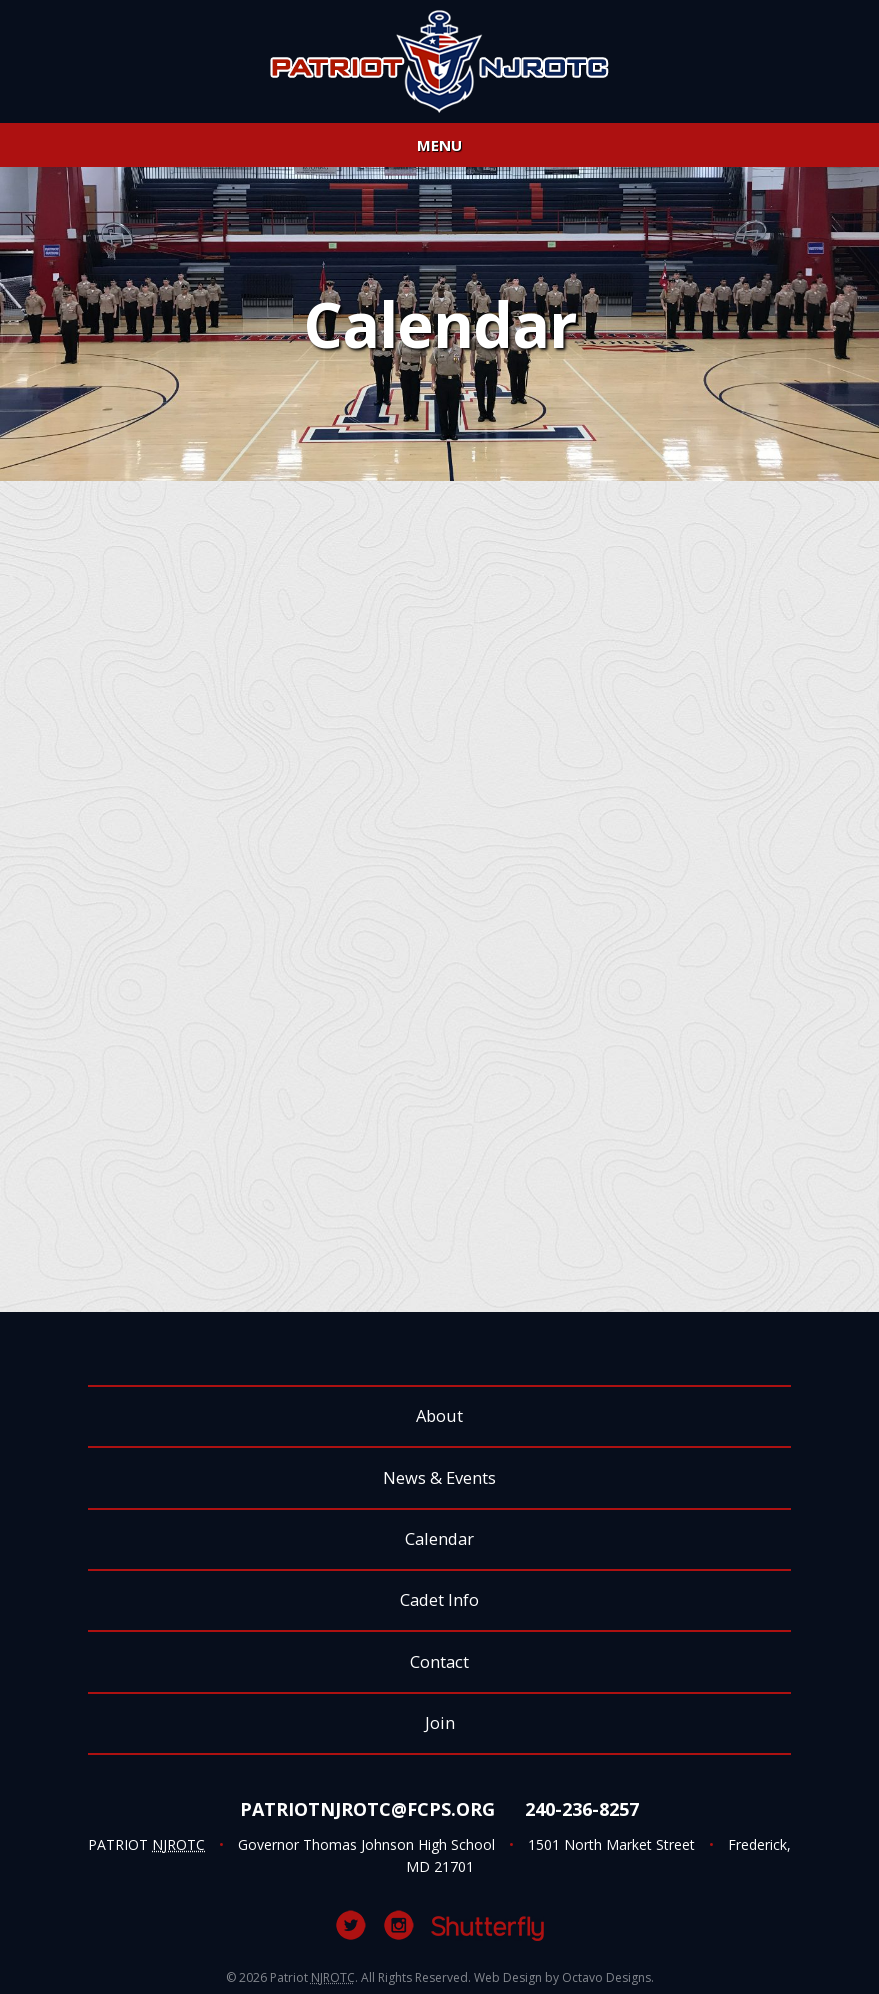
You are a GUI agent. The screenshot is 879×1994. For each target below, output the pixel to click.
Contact (439, 1661)
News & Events (439, 1477)
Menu (439, 145)
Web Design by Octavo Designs (562, 1977)
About (439, 1415)
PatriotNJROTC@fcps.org (367, 1809)
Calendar (439, 1538)
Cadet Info (439, 1599)
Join (440, 1722)
